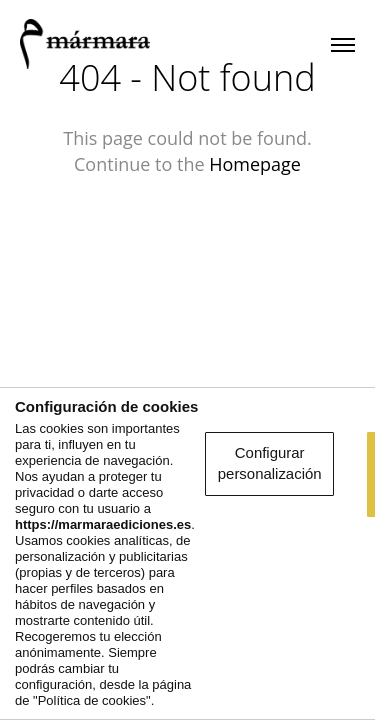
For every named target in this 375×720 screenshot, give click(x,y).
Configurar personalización (187, 551)
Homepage (255, 164)
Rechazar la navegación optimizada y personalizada (187, 672)
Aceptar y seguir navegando (187, 606)
